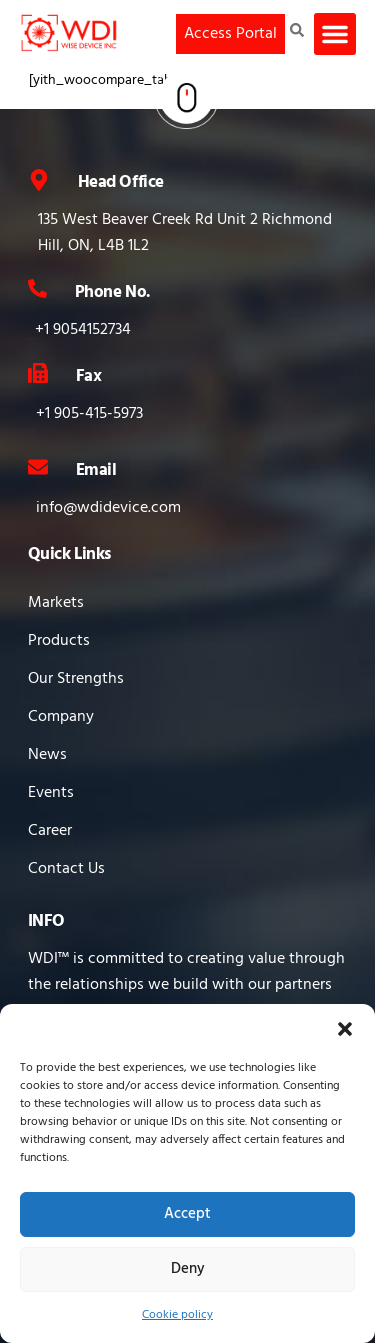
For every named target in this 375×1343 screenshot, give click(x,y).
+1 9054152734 (83, 330)
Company (61, 717)
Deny (188, 1269)
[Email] (38, 467)
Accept (187, 1214)
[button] (345, 1029)
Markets (56, 603)
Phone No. (112, 292)
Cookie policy (177, 1315)
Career (50, 831)
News (47, 755)
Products (59, 641)
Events (51, 793)
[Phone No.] (37, 288)
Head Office (121, 182)
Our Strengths (76, 679)
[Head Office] (39, 180)
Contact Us (66, 869)
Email (96, 470)
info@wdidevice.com (108, 508)
